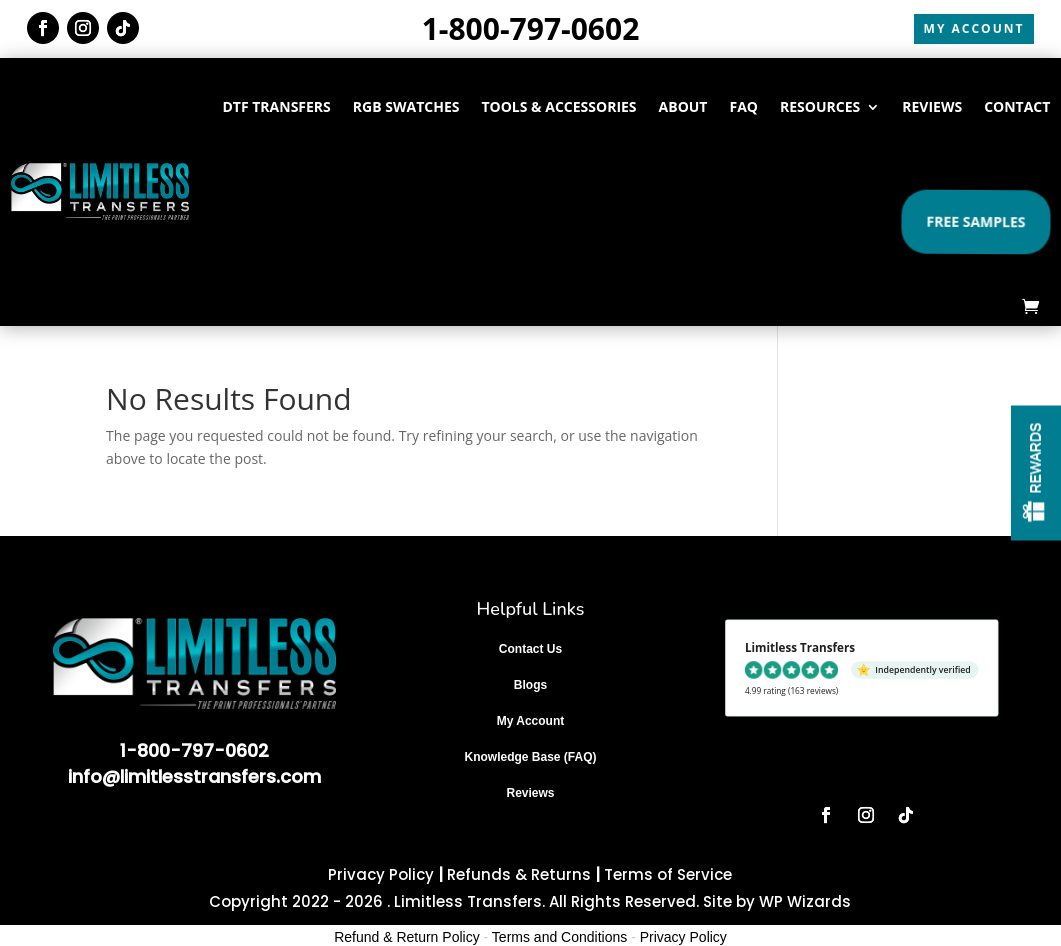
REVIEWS (932, 106)
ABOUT (683, 106)
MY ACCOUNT (974, 28)
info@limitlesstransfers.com (194, 776)
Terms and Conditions (559, 937)
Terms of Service (668, 874)
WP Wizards (805, 901)
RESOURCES (820, 106)
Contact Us (530, 649)
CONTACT (1017, 106)
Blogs (530, 685)
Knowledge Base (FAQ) (530, 757)
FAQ (743, 106)
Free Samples (975, 220)
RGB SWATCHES (406, 106)
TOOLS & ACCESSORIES (558, 106)
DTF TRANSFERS (276, 106)
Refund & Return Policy (407, 937)
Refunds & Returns (519, 874)
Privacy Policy (381, 874)
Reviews (530, 793)
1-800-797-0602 (531, 28)
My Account (531, 721)
